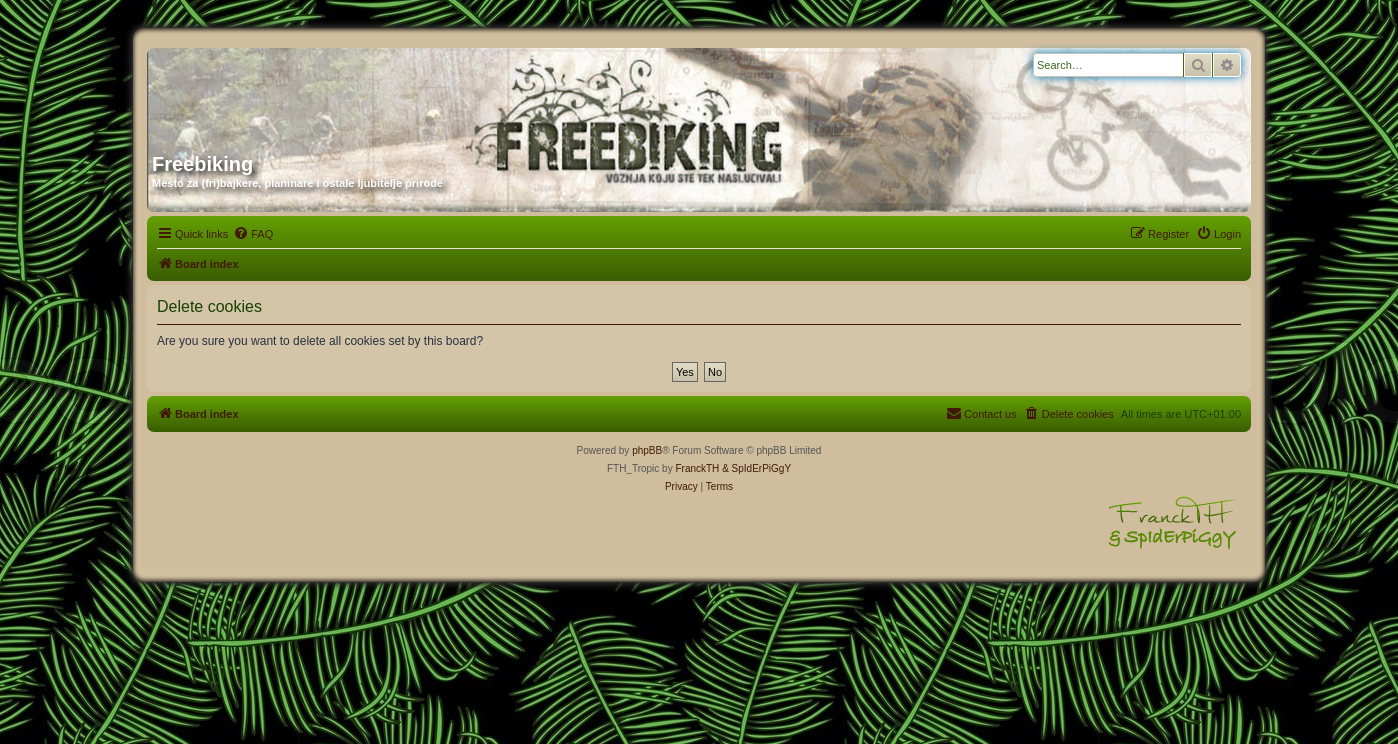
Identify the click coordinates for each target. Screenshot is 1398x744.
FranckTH (697, 468)
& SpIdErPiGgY (756, 468)
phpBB (647, 450)
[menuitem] (253, 234)
